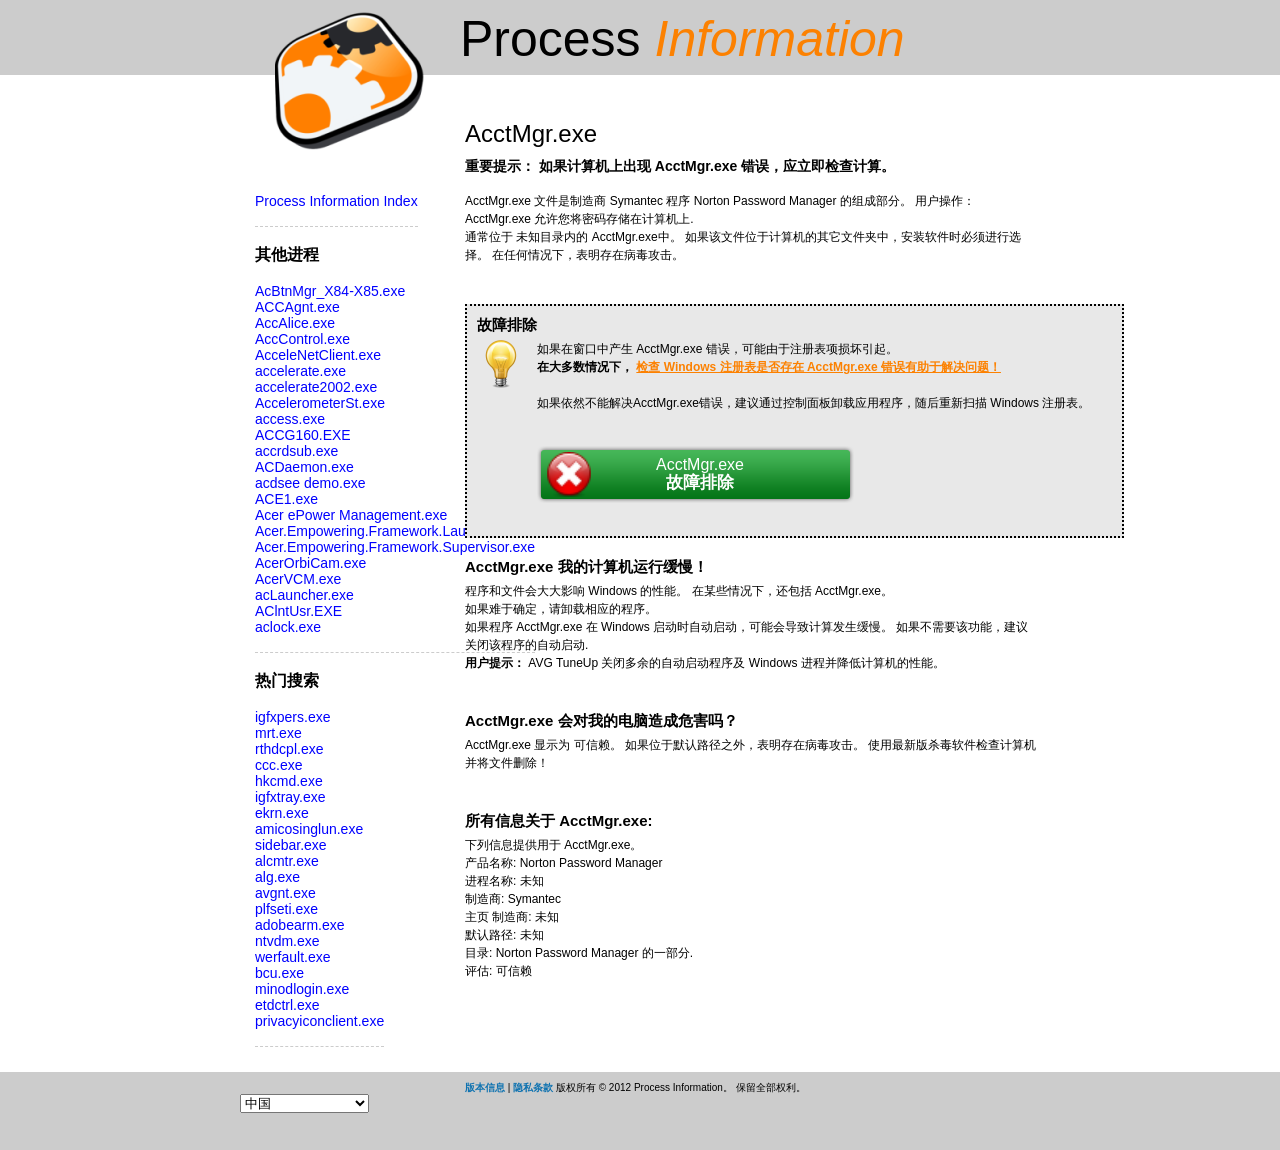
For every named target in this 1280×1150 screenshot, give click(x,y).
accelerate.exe (300, 371)
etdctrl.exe (287, 1005)
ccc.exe (278, 765)
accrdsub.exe (296, 451)
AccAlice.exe (295, 323)
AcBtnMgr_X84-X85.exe (330, 291)
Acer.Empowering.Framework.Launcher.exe (391, 531)
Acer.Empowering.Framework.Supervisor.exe (395, 547)
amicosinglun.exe (309, 829)
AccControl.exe (302, 339)
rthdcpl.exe (289, 749)
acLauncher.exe (304, 595)
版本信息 (485, 1087)
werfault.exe (292, 957)
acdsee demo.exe (310, 483)
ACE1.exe (286, 499)
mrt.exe (278, 733)
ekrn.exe (282, 813)
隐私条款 (533, 1087)
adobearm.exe (300, 925)
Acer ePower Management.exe (351, 515)
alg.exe (277, 877)
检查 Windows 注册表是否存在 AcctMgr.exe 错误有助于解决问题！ (818, 367)
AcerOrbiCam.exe (310, 563)
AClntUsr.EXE (298, 611)
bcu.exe (279, 973)
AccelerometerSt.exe (320, 403)
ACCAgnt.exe (297, 307)
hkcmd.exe (289, 781)
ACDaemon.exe (304, 467)
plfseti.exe (286, 909)
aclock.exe (288, 627)
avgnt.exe (285, 893)
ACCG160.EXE (303, 435)
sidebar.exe (291, 845)
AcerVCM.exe (298, 579)
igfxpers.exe (292, 717)
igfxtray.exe (290, 797)
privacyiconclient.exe (319, 1021)
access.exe (290, 419)
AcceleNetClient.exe (318, 355)
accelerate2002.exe (316, 387)
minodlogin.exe (302, 989)
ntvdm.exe (287, 941)
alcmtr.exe (287, 861)
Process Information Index (336, 201)
